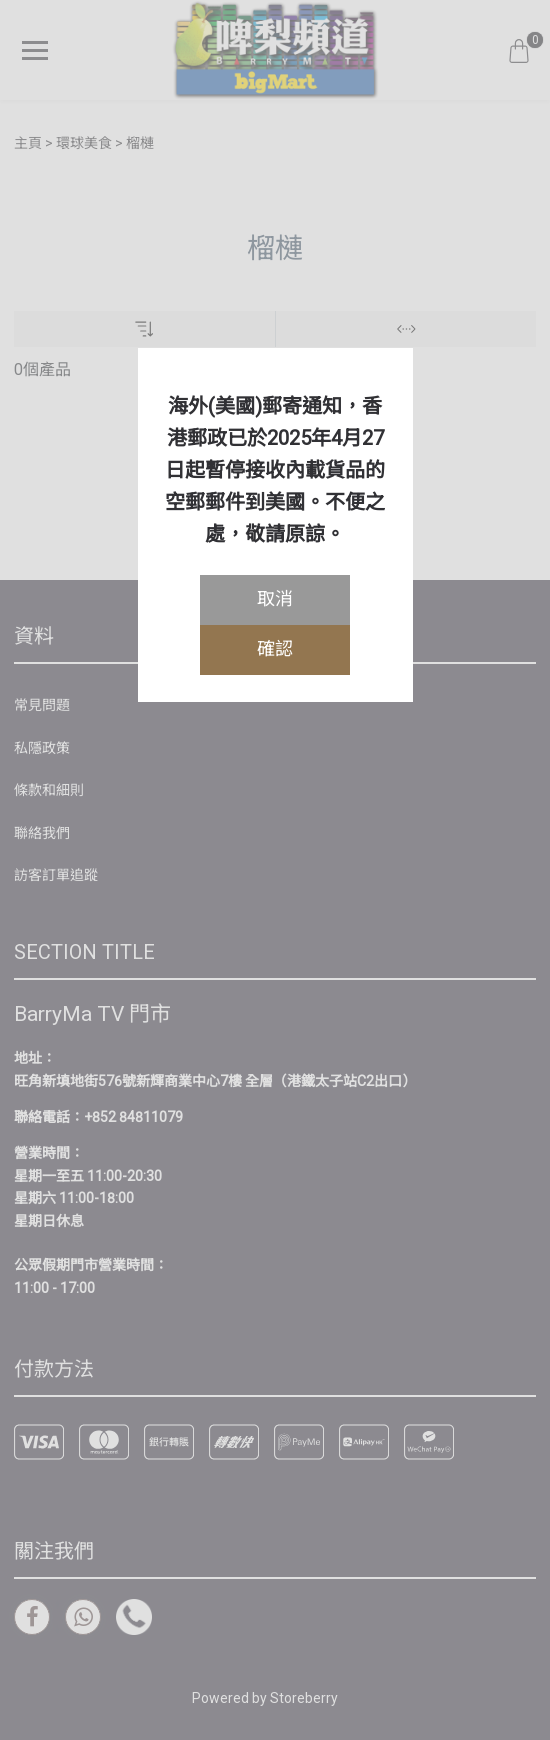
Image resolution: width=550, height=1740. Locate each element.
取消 (275, 598)
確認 (275, 648)
